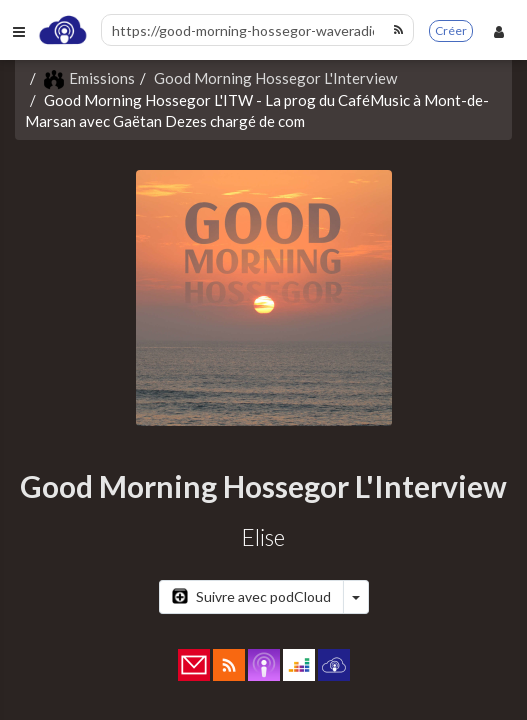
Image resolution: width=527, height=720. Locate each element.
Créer (451, 30)
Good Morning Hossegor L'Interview (275, 78)
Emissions (89, 78)
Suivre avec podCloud (251, 596)
